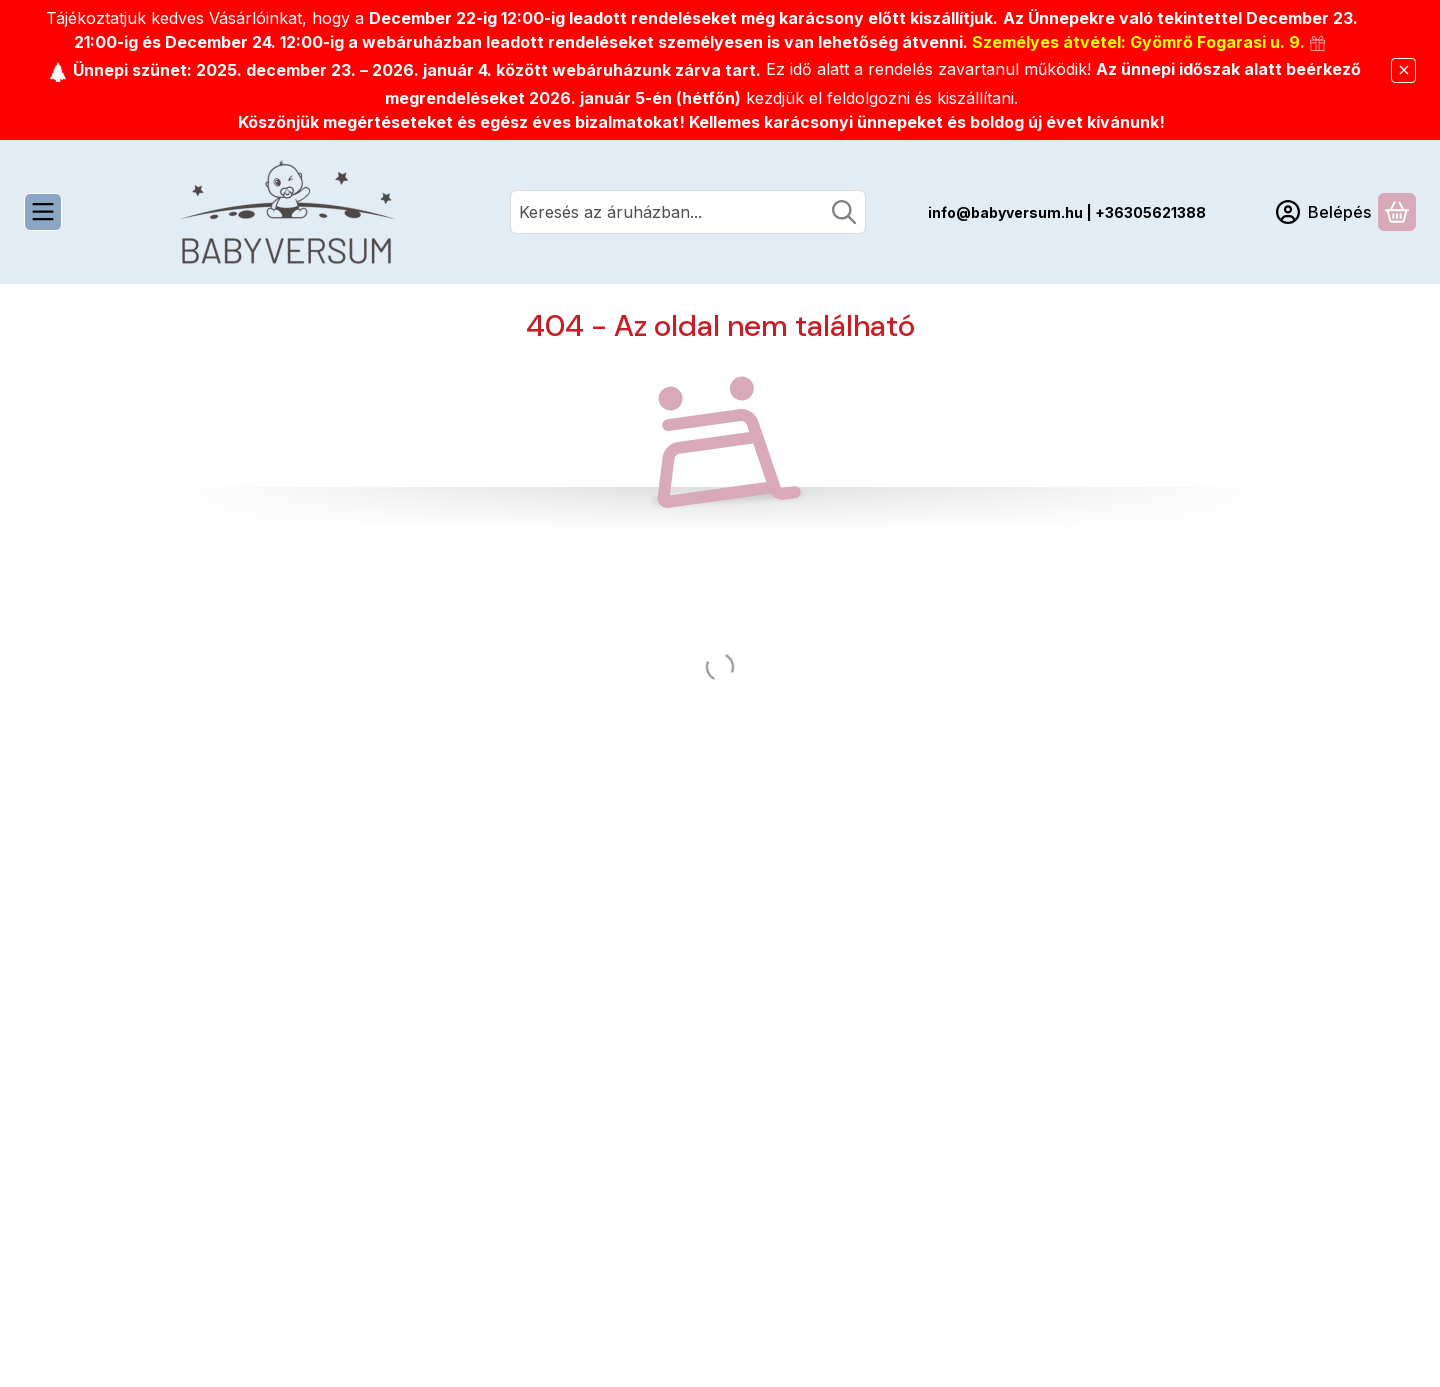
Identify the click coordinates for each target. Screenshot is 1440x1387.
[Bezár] (1403, 70)
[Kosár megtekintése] (1397, 212)
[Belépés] (1323, 212)
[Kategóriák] (43, 212)
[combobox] (688, 212)
